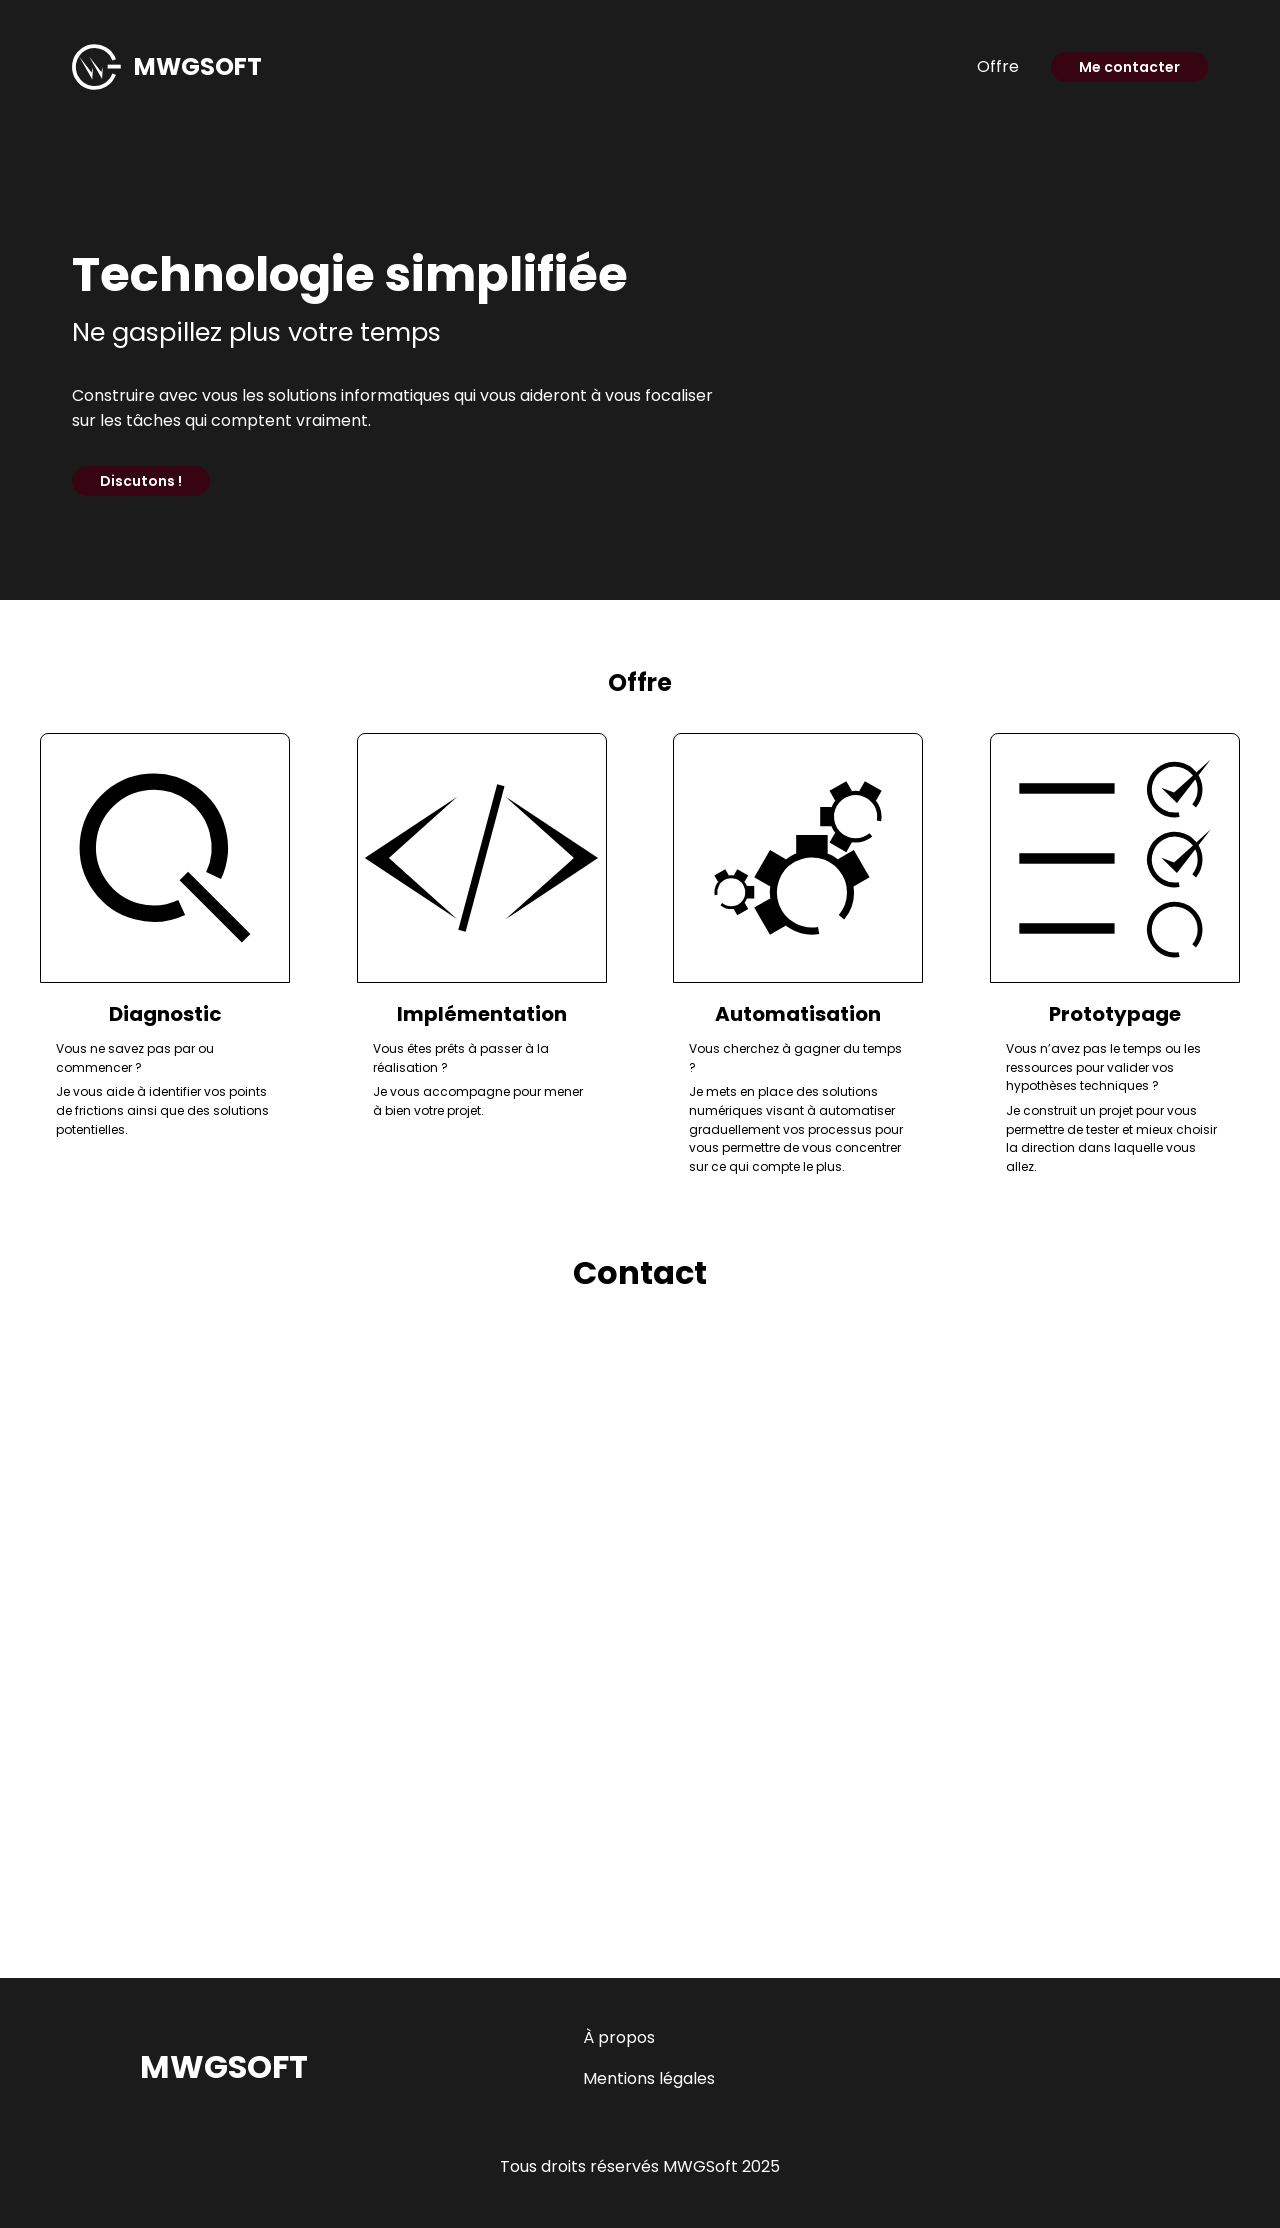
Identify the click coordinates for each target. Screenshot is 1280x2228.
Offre (998, 66)
